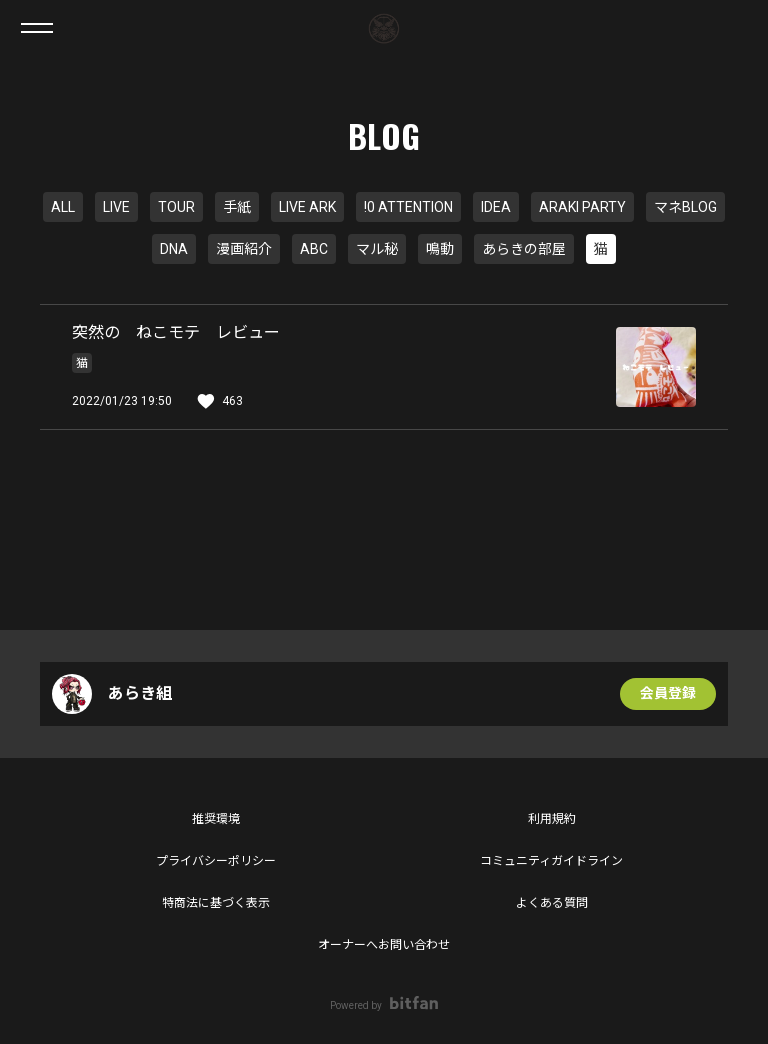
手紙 (237, 207)
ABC (314, 249)
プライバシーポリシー (216, 861)
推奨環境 (216, 819)
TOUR (176, 207)
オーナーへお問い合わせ (384, 945)
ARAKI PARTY (582, 207)
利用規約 (552, 819)
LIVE (116, 207)
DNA (174, 249)
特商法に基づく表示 (216, 903)
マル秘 (377, 249)
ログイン (736, 28)
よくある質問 (552, 903)
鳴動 (440, 249)
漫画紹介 (244, 249)
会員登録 (668, 694)
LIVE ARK (307, 207)
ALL (63, 207)
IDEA (496, 207)
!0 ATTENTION (408, 207)
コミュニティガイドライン (551, 861)
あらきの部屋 (524, 249)
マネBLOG (685, 207)
